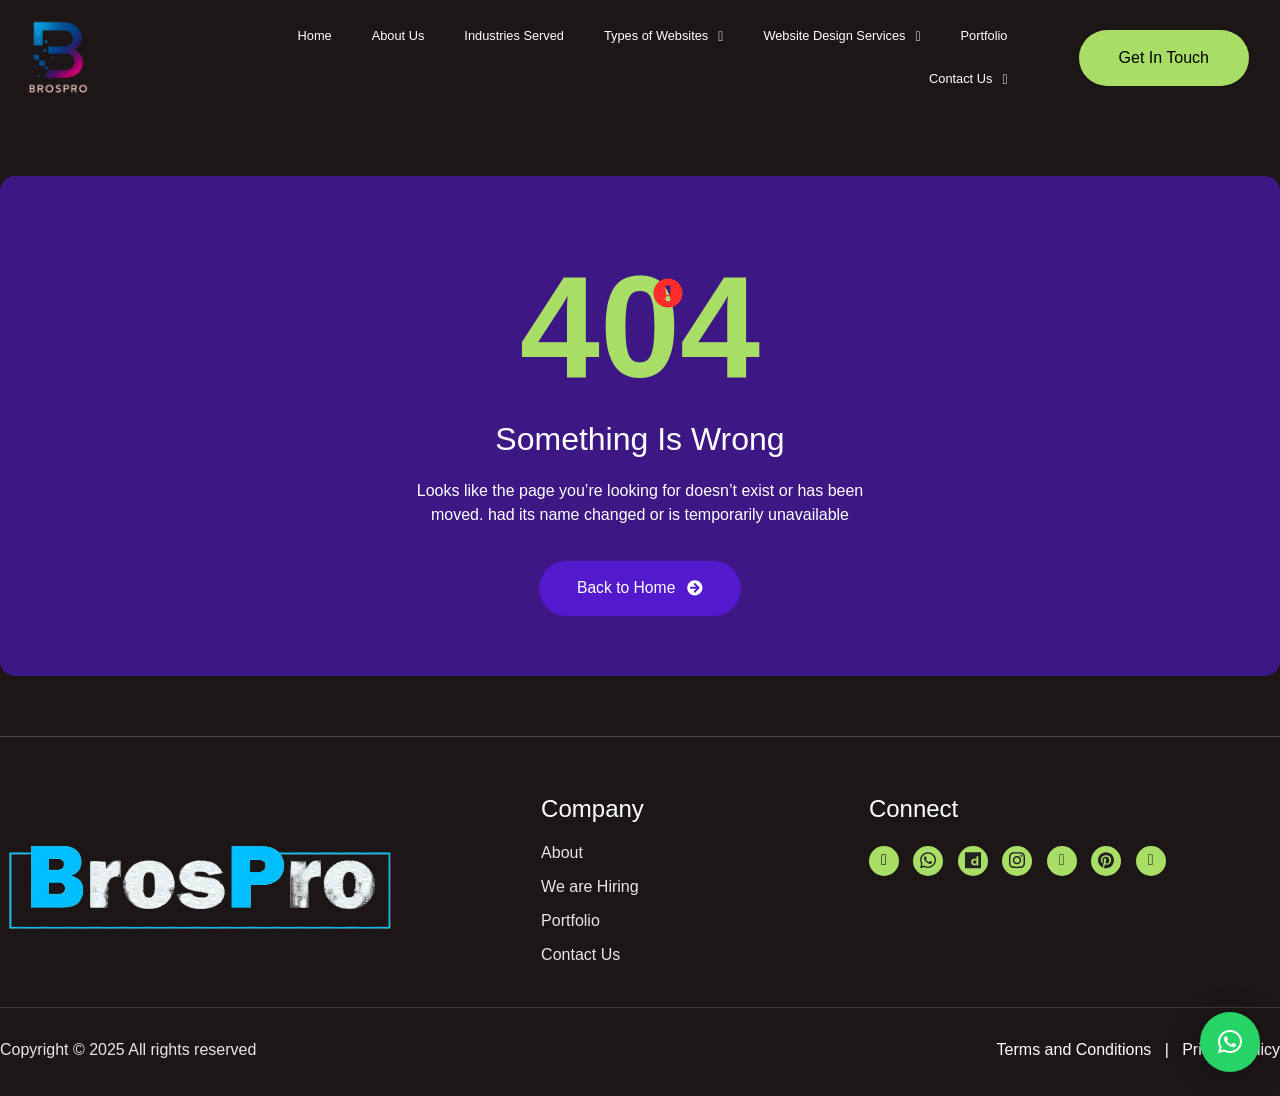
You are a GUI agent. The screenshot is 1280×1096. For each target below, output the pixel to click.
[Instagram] (1017, 862)
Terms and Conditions (1074, 1050)
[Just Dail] (973, 862)
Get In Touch (1164, 57)
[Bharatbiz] (1062, 862)
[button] (663, 36)
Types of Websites (663, 35)
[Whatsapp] (928, 862)
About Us (398, 35)
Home (315, 35)
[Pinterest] (1106, 862)
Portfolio (984, 35)
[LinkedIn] (884, 862)
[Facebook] (1151, 862)
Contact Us (968, 78)
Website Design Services (841, 35)
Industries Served (514, 35)
